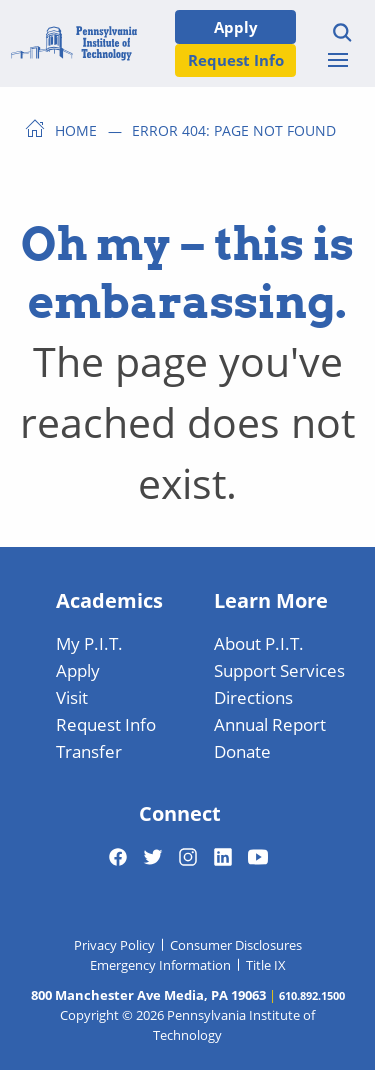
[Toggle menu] (338, 60)
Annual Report (270, 724)
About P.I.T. (259, 643)
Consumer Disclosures (236, 945)
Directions (253, 697)
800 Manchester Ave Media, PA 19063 (148, 995)
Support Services (279, 670)
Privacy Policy (114, 945)
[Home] (74, 43)
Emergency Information (160, 965)
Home (76, 130)
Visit (72, 697)
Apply (236, 26)
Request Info (236, 59)
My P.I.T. (89, 643)
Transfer (89, 751)
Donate (242, 751)
